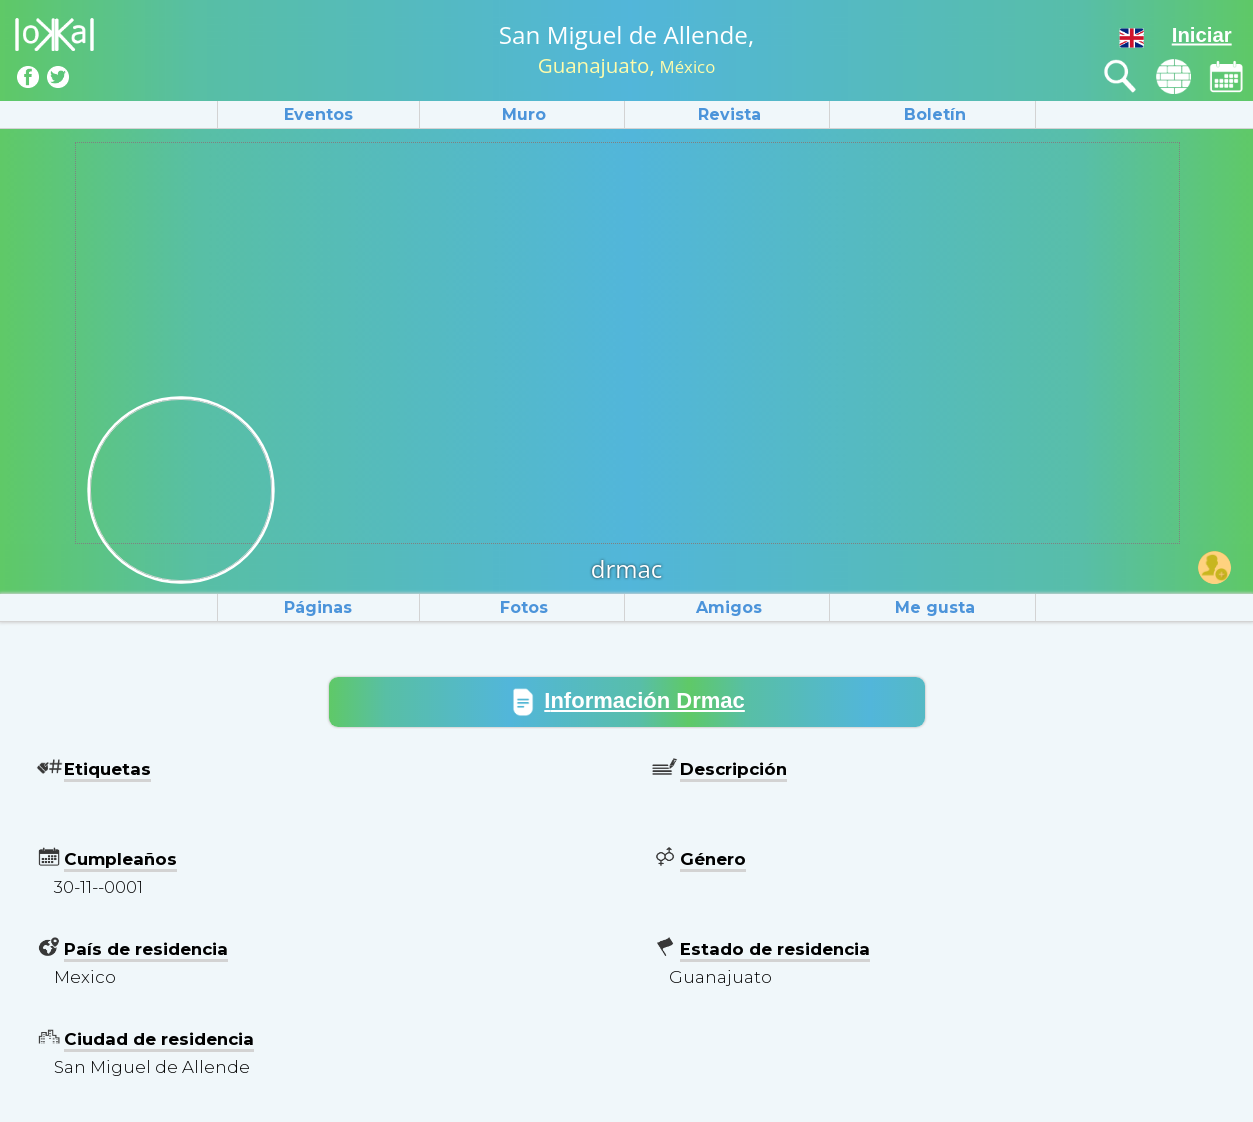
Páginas (318, 607)
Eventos (318, 114)
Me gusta (935, 607)
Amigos (729, 607)
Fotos (524, 607)
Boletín (935, 114)
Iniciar (1202, 35)
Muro (524, 114)
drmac (627, 568)
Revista (729, 114)
